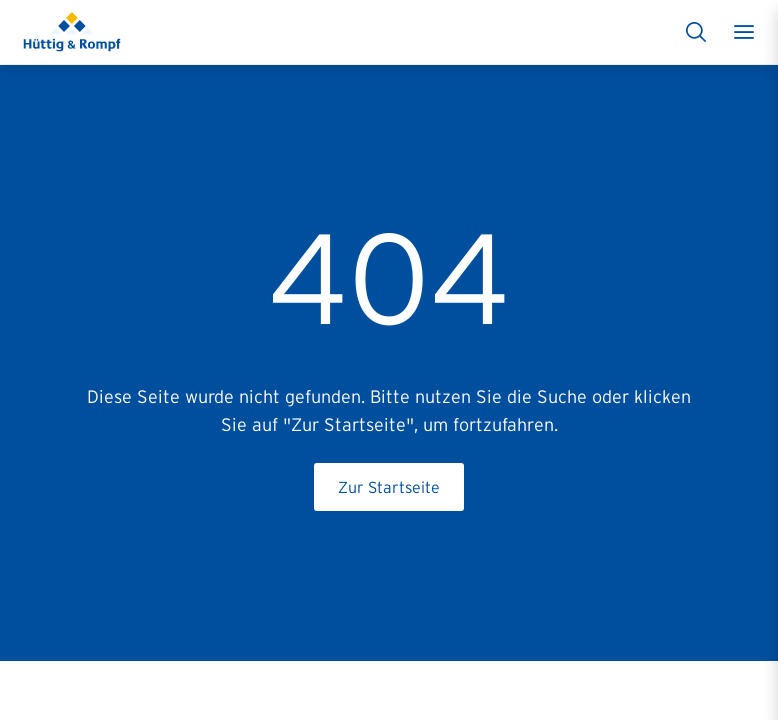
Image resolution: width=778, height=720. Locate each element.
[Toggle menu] (744, 32)
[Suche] (696, 32)
